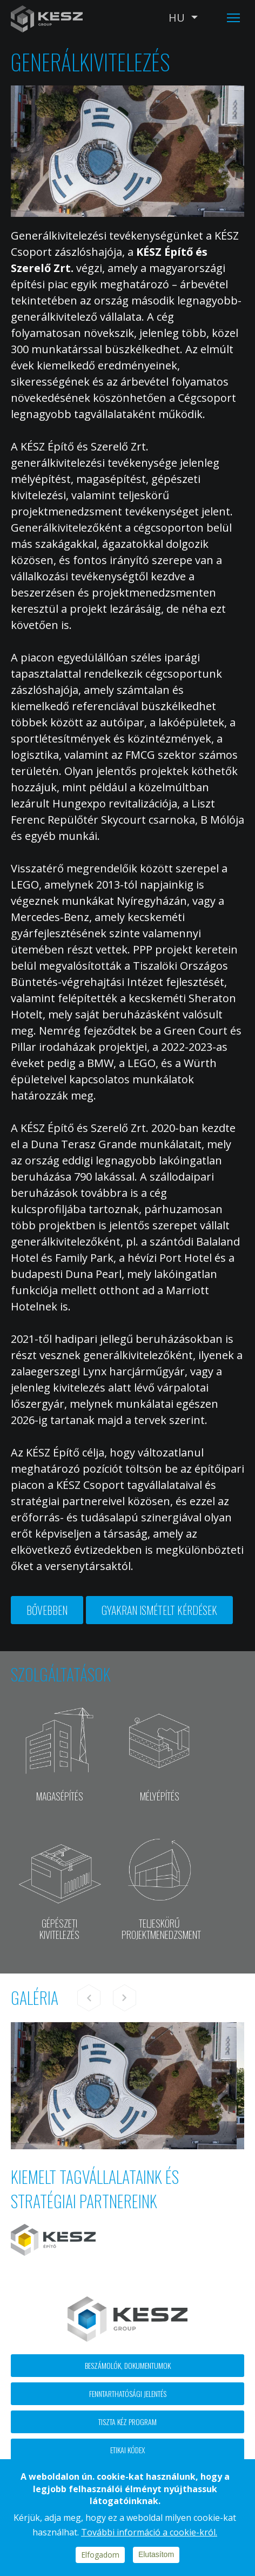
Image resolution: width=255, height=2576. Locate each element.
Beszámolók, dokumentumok (128, 2365)
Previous (89, 1997)
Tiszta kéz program (127, 2421)
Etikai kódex (127, 2449)
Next (124, 1997)
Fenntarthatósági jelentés (127, 2393)
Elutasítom (156, 2554)
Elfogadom (100, 2554)
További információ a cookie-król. (149, 2532)
